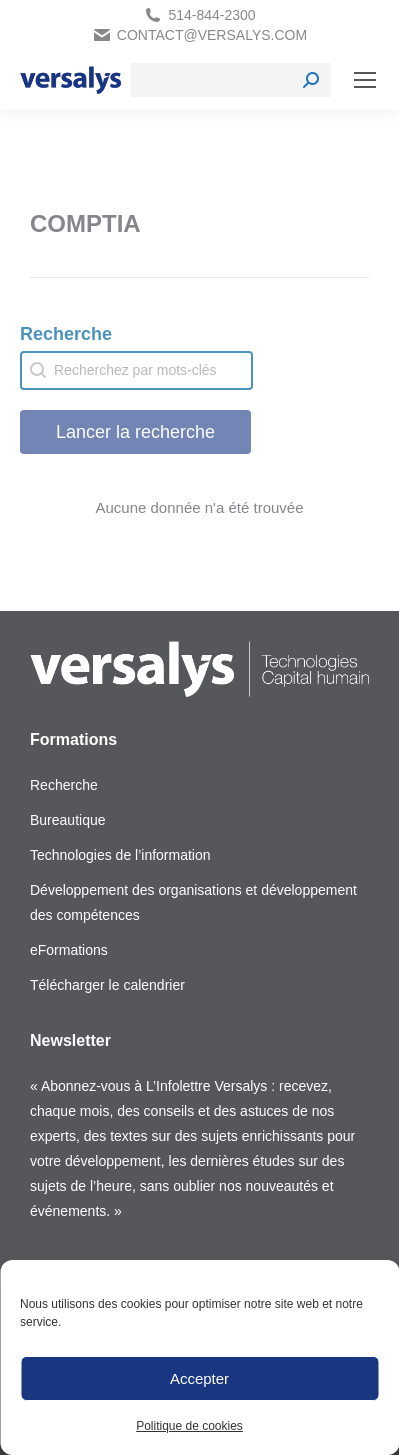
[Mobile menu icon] (365, 80)
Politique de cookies (189, 1426)
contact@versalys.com (212, 35)
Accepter (199, 1378)
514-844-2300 (211, 15)
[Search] (231, 80)
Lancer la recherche (135, 432)
